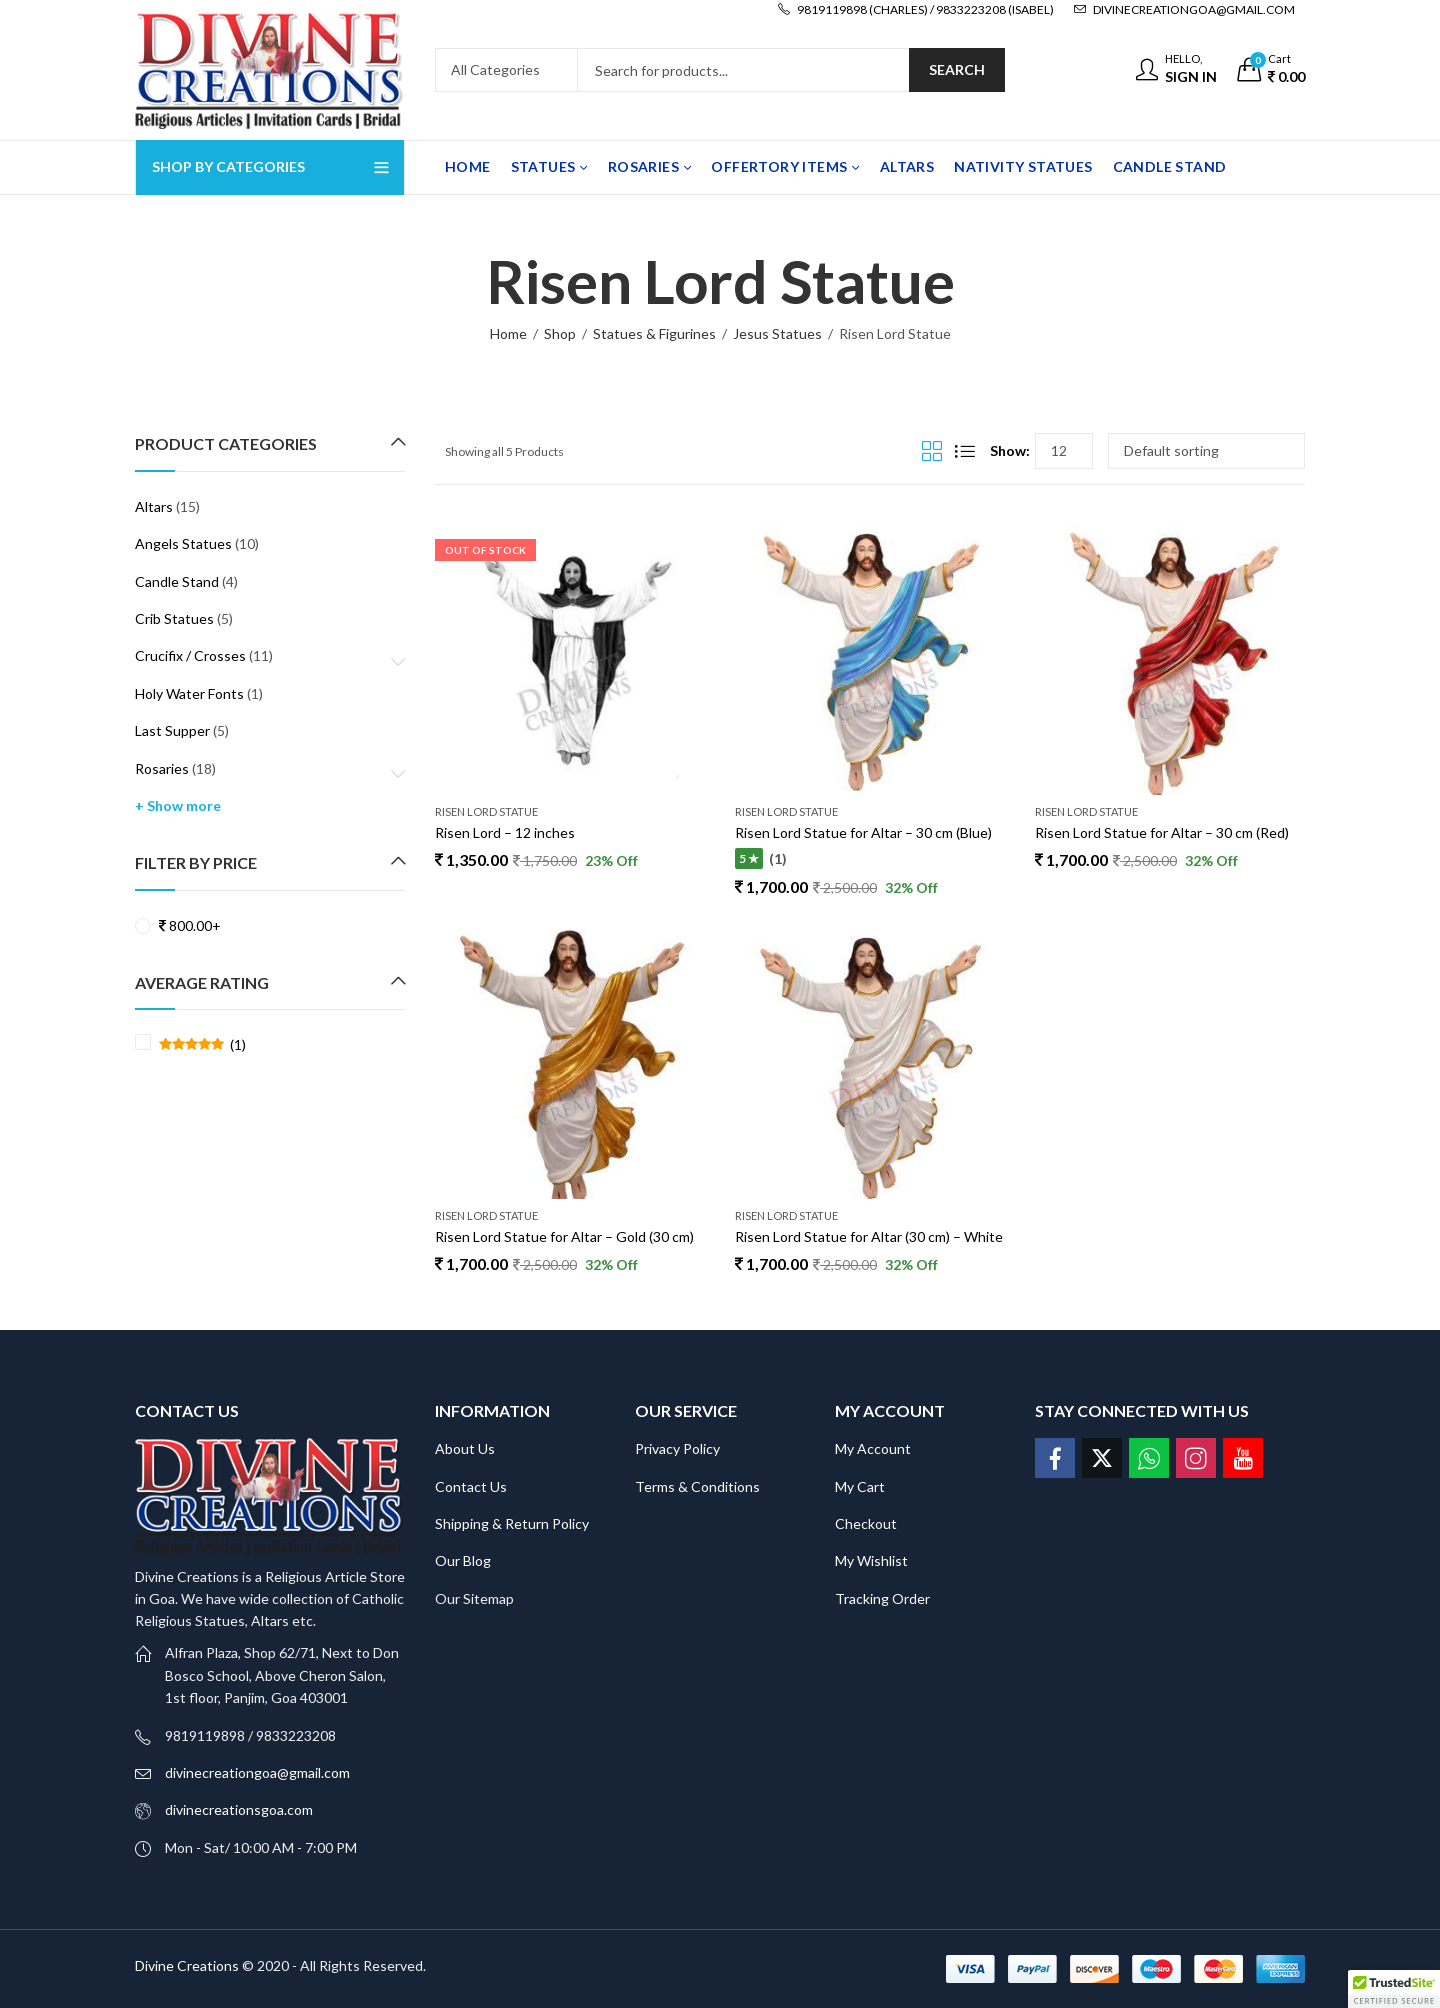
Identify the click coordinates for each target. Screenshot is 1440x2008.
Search (957, 69)
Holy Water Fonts (189, 693)
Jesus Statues (777, 333)
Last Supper (172, 730)
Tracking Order (882, 1598)
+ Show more (178, 805)
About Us (465, 1448)
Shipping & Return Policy (512, 1523)
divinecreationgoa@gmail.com (257, 1772)
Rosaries (162, 768)
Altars (154, 506)
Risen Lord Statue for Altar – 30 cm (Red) (1162, 832)
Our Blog (463, 1560)
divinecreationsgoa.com (239, 1809)
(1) (202, 1045)
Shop (560, 333)
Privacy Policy (677, 1448)
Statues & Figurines (654, 333)
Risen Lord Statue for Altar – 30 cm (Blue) (863, 832)
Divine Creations (187, 1965)
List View (965, 451)
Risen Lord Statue (486, 811)
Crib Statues (174, 618)
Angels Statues (183, 543)
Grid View (932, 451)
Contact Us (471, 1486)
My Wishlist (871, 1560)
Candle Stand (177, 581)
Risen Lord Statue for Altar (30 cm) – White (869, 1236)
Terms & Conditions (697, 1486)
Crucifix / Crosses (190, 655)
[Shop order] (1206, 451)
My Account (873, 1448)
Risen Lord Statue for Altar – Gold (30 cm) (564, 1236)
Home (508, 333)
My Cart (860, 1486)
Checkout (866, 1523)
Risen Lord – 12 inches (505, 832)
